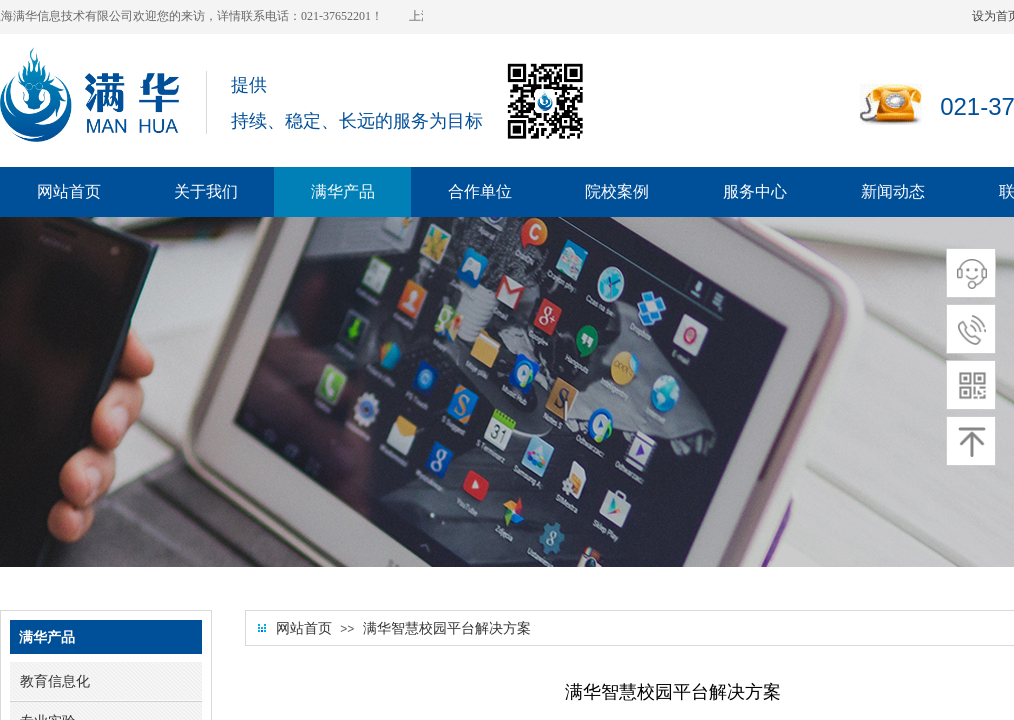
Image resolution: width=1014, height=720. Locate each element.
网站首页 (304, 628)
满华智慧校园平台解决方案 (447, 628)
